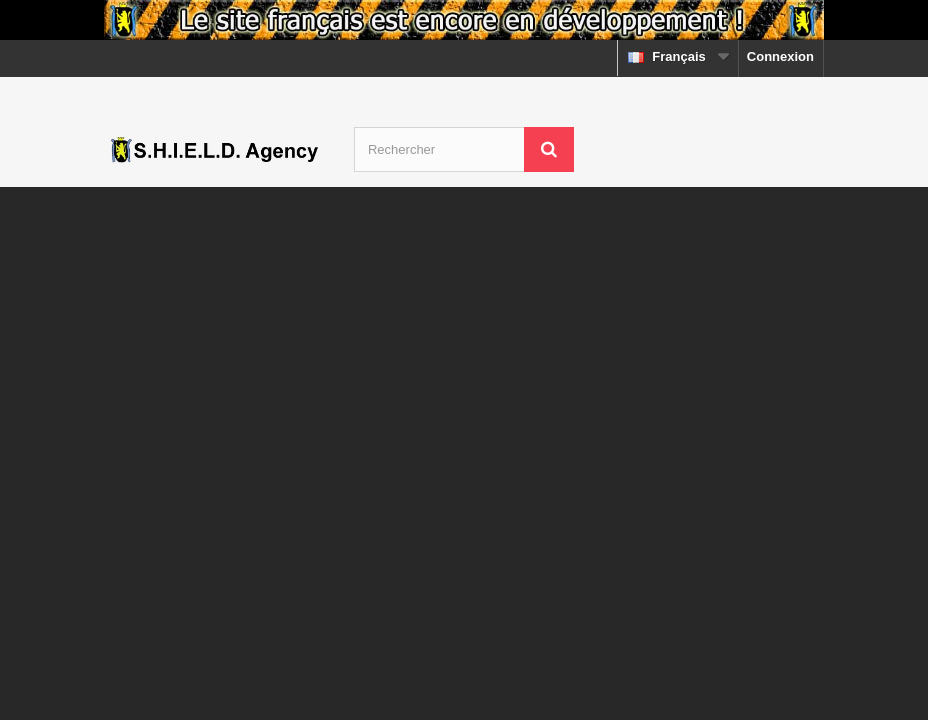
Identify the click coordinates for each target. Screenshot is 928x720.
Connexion (780, 56)
